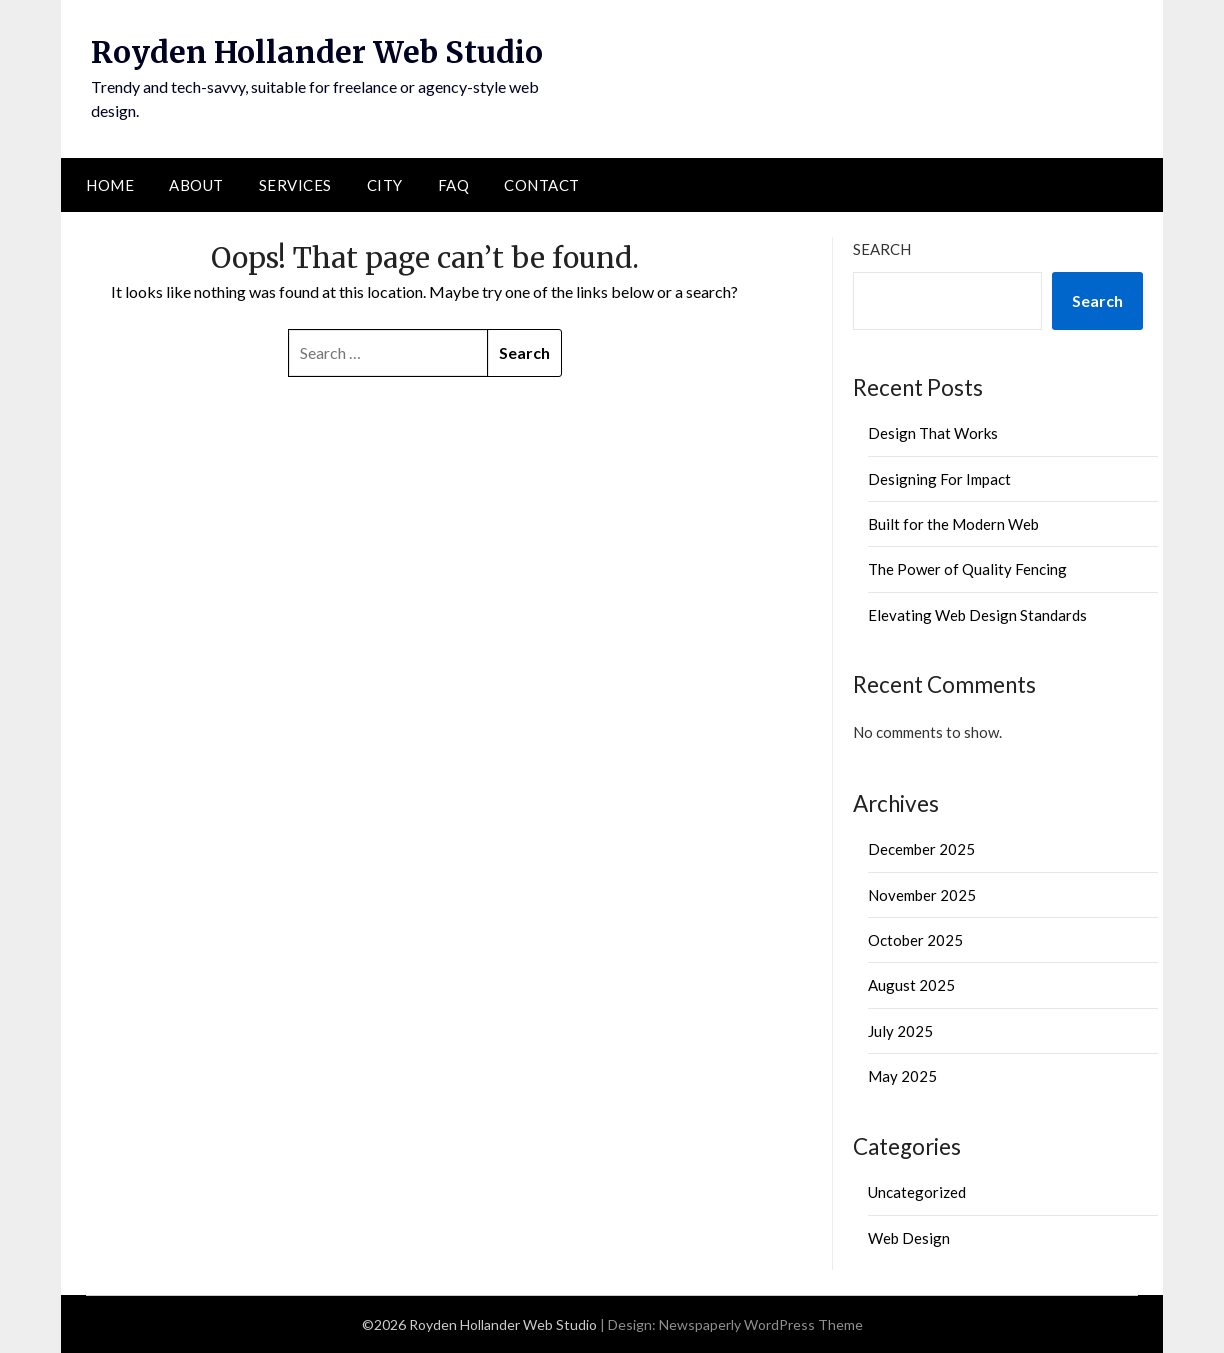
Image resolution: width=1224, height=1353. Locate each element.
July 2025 (900, 1031)
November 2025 (922, 895)
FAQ (454, 185)
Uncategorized (917, 1192)
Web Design (909, 1238)
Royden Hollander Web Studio (317, 52)
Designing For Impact (939, 479)
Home (110, 185)
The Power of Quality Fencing (967, 569)
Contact (542, 185)
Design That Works (933, 433)
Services (295, 185)
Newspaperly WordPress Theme (761, 1324)
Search (882, 249)
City (385, 185)
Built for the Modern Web (953, 524)
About (196, 185)
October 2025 (915, 940)
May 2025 (902, 1076)
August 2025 (911, 985)
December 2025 (921, 849)
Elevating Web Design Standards (977, 615)
